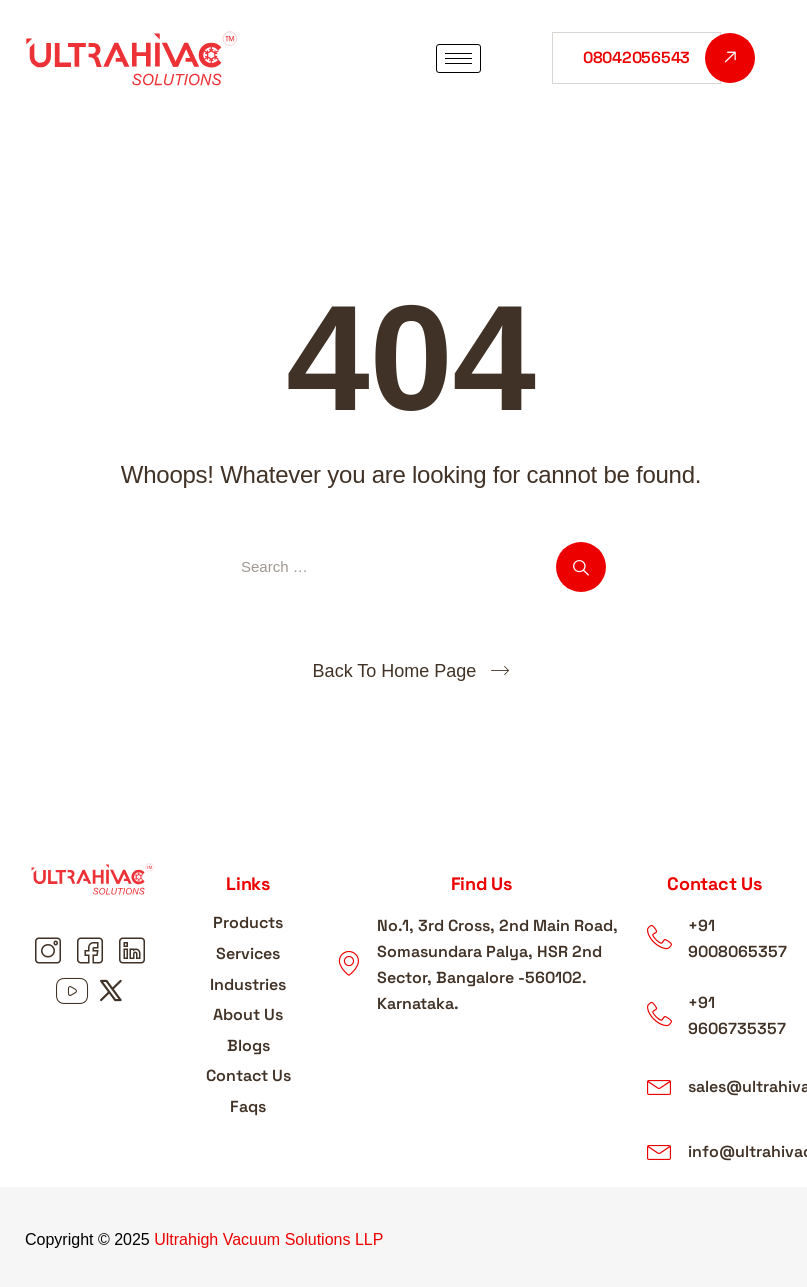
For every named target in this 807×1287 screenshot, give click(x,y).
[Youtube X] (114, 993)
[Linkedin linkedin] (135, 953)
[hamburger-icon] (458, 58)
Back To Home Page (395, 671)
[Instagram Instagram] (51, 953)
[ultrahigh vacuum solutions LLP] (481, 1093)
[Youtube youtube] (72, 993)
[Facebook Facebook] (93, 953)
